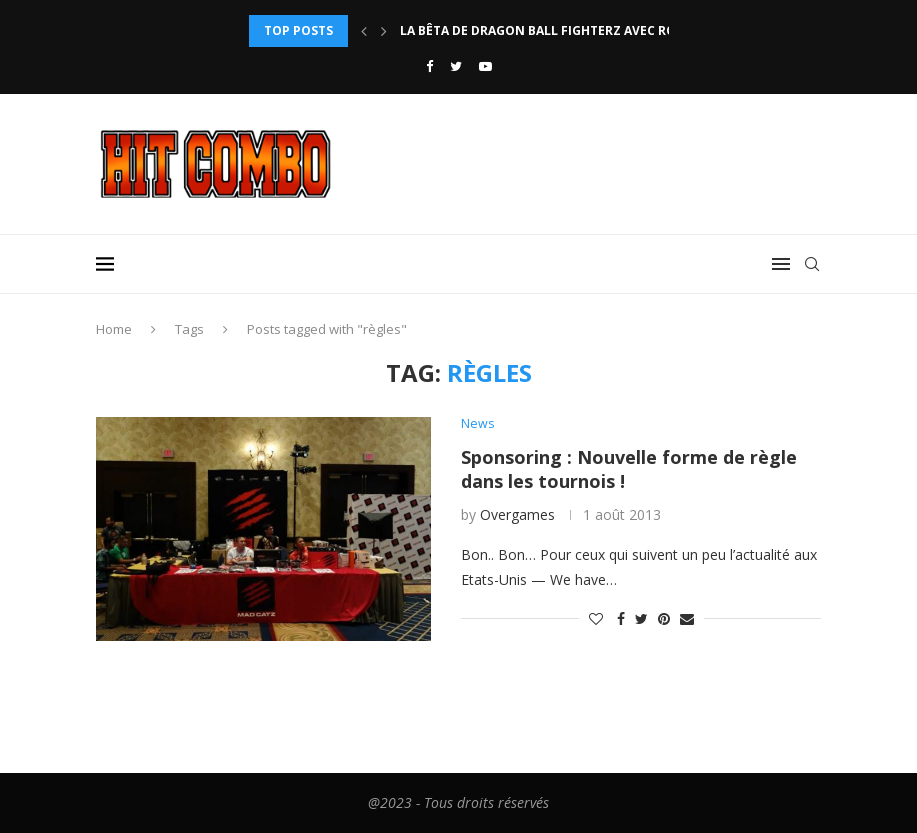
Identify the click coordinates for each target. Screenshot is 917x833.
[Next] (384, 31)
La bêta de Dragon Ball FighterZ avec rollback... (567, 30)
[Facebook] (429, 66)
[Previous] (364, 31)
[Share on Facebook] (621, 618)
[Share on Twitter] (641, 618)
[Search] (812, 264)
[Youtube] (485, 66)
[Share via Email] (687, 618)
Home (114, 329)
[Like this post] (596, 618)
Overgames (517, 515)
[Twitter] (456, 66)
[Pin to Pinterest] (664, 618)
